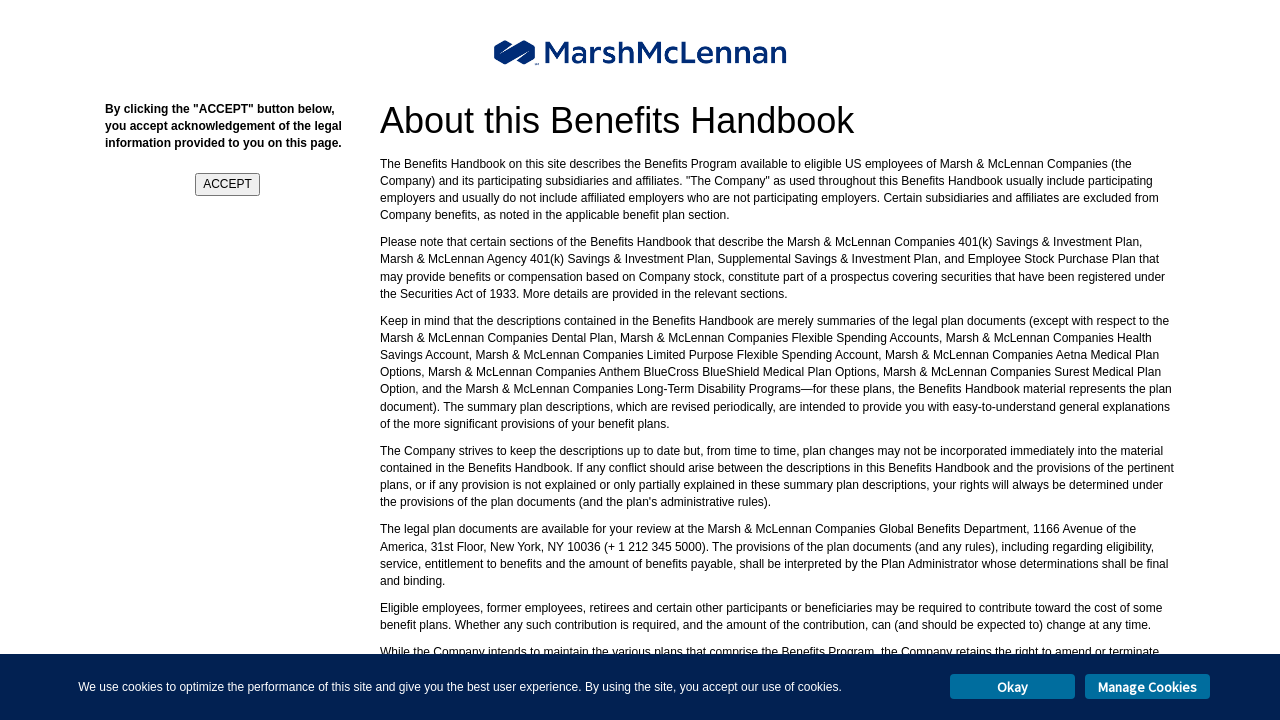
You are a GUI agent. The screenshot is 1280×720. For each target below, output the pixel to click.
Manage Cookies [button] (1147, 687)
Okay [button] (1012, 687)
